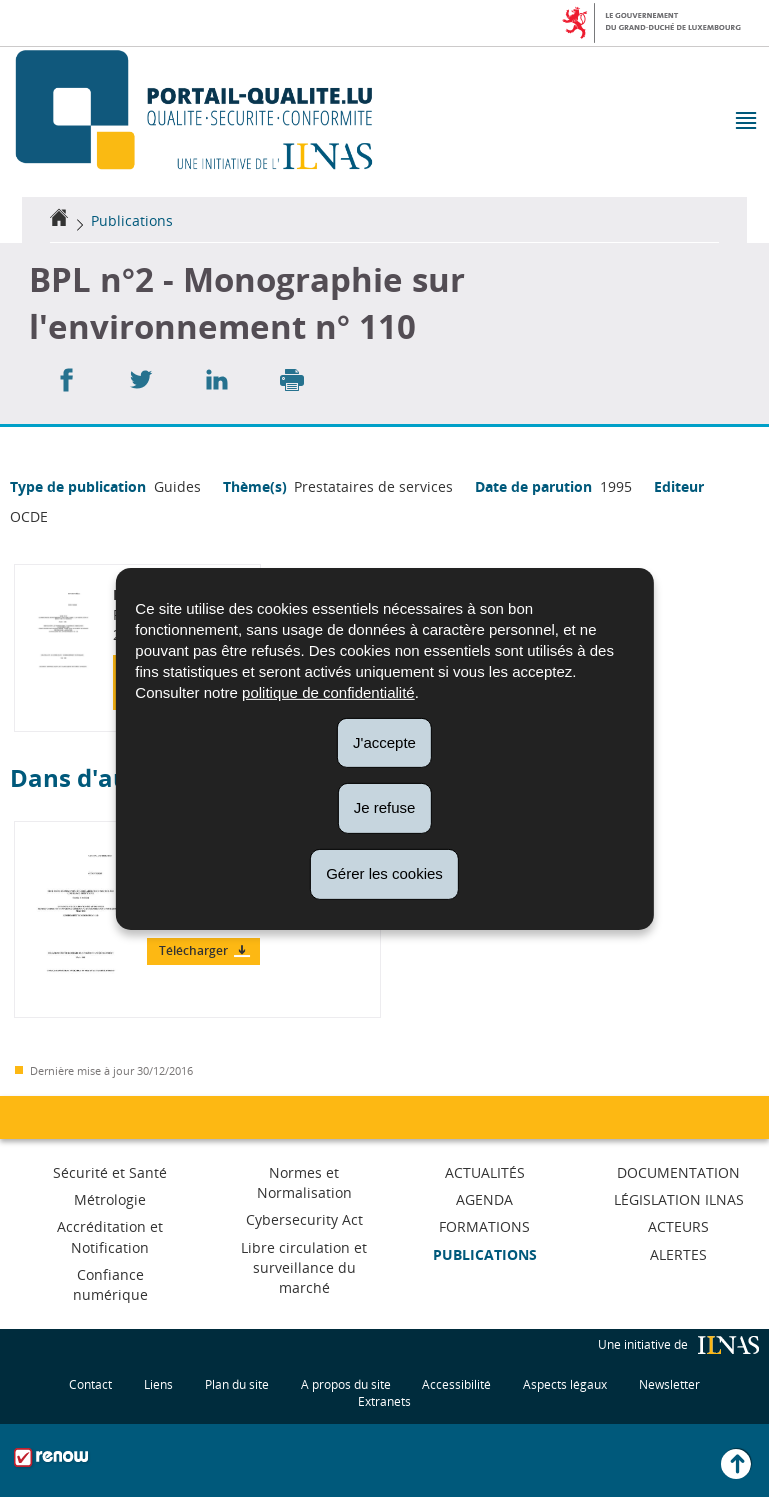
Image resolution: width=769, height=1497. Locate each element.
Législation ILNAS (679, 1199)
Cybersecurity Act (304, 1219)
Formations (484, 1226)
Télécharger (195, 950)
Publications (132, 220)
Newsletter (669, 1384)
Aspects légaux (565, 1384)
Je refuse (385, 807)
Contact (90, 1384)
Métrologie (110, 1199)
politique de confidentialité (328, 691)
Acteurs (678, 1226)
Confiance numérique (110, 1284)
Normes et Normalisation (304, 1182)
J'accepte (384, 741)
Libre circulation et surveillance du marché (304, 1267)
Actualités (485, 1172)
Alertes (678, 1254)
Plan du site (237, 1384)
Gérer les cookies (384, 873)
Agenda (484, 1199)
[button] (744, 122)
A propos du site (346, 1384)
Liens (158, 1384)
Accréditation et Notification (110, 1236)
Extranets (384, 1401)
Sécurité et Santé (110, 1172)
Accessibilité (456, 1384)
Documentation (678, 1172)
